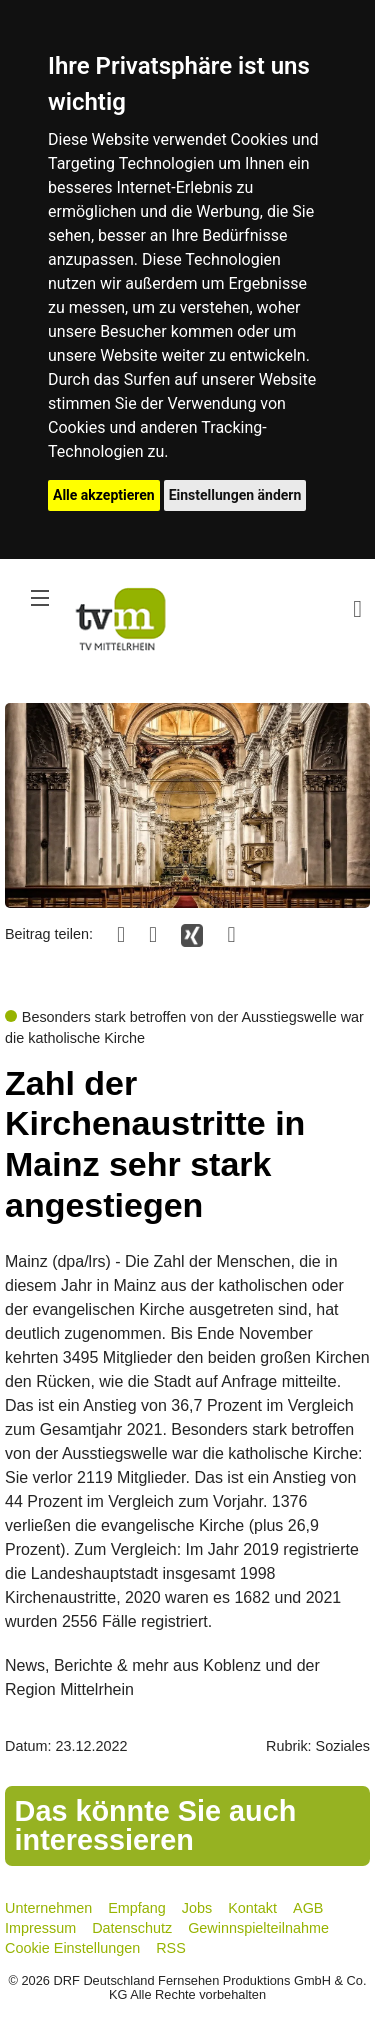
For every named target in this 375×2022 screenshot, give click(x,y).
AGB (308, 1908)
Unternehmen (48, 1908)
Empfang (137, 1908)
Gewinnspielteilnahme (258, 1928)
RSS (171, 1948)
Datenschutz (132, 1928)
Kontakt (252, 1908)
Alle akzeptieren (104, 495)
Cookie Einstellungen (72, 1948)
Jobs (197, 1908)
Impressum (40, 1928)
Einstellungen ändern (235, 495)
